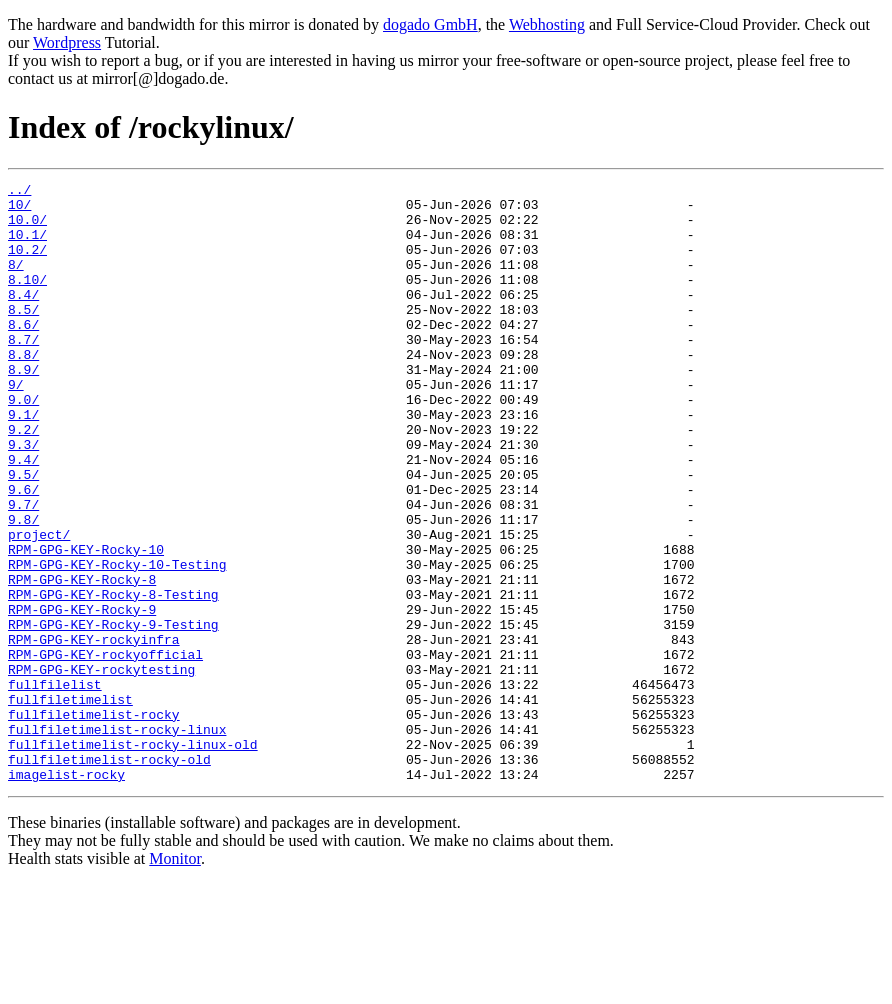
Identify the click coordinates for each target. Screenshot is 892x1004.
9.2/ (23, 480)
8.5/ (23, 336)
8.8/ (23, 390)
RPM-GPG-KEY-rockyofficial (105, 750)
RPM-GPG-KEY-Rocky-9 (82, 696)
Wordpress (67, 42)
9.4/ (23, 516)
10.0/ (27, 228)
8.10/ (27, 300)
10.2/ (27, 264)
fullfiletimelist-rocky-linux (117, 840)
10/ (19, 210)
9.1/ (23, 462)
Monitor (175, 978)
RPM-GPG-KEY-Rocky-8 (82, 660)
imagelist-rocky (66, 894)
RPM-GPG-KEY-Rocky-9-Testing (113, 714)
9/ (16, 426)
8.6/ (23, 354)
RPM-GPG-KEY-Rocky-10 (86, 624)
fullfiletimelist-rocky (94, 822)
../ (19, 192)
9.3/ (23, 498)
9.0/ (23, 444)
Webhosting (547, 24)
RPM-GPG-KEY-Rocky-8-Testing (113, 678)
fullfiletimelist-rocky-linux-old (133, 858)
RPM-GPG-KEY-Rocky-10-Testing (117, 642)
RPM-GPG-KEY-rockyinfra (94, 732)
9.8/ (23, 588)
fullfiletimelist (70, 804)
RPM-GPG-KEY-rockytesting (101, 768)
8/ (16, 282)
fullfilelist (55, 786)
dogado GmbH (430, 24)
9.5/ (23, 534)
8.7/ (23, 372)
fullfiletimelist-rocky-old (109, 876)
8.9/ (23, 408)
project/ (39, 606)
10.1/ (27, 246)
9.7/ (23, 570)
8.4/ (23, 318)
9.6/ (23, 552)
